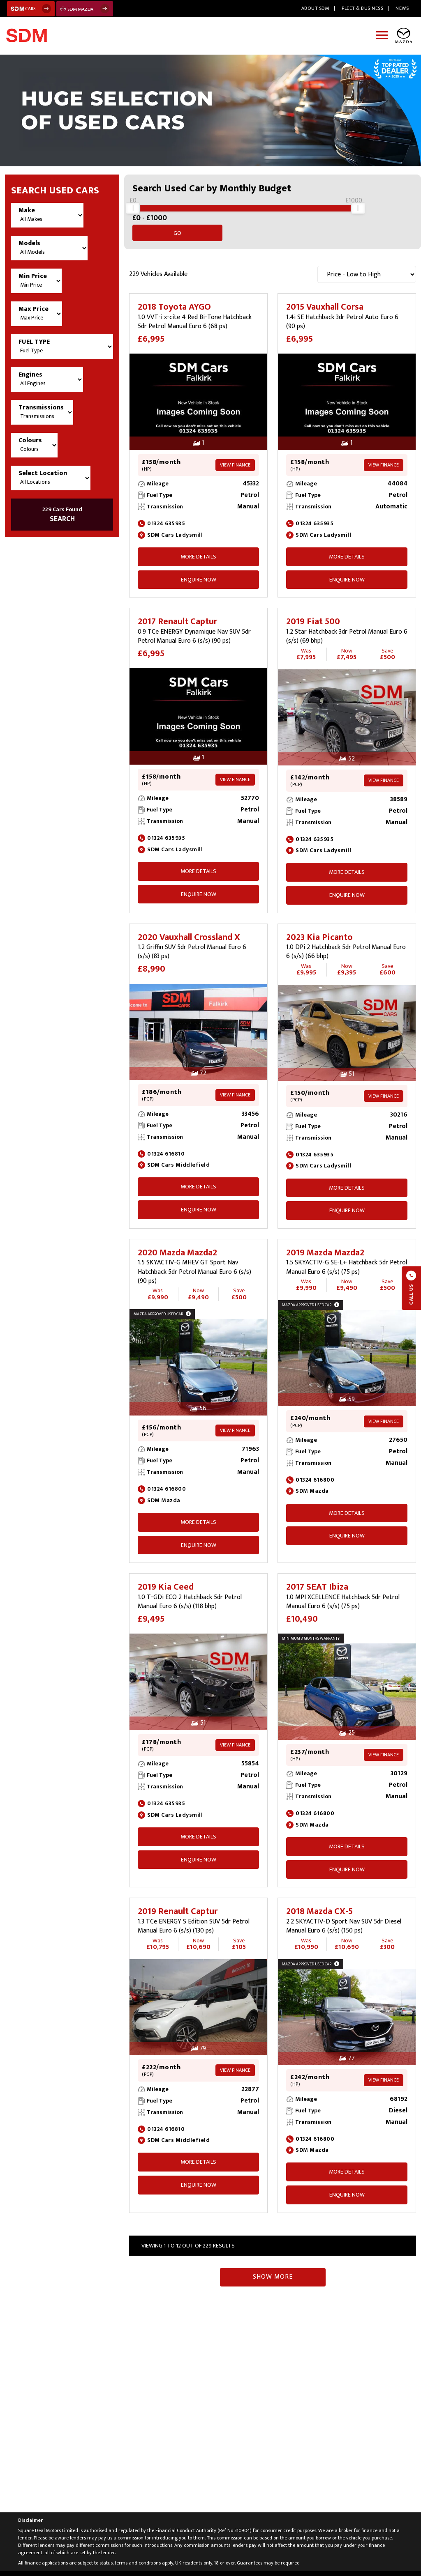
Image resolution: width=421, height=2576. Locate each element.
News (402, 8)
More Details (198, 547)
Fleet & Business (362, 8)
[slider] (133, 212)
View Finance (235, 455)
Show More (273, 2267)
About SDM (315, 8)
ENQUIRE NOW (198, 570)
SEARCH (62, 515)
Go (392, 212)
